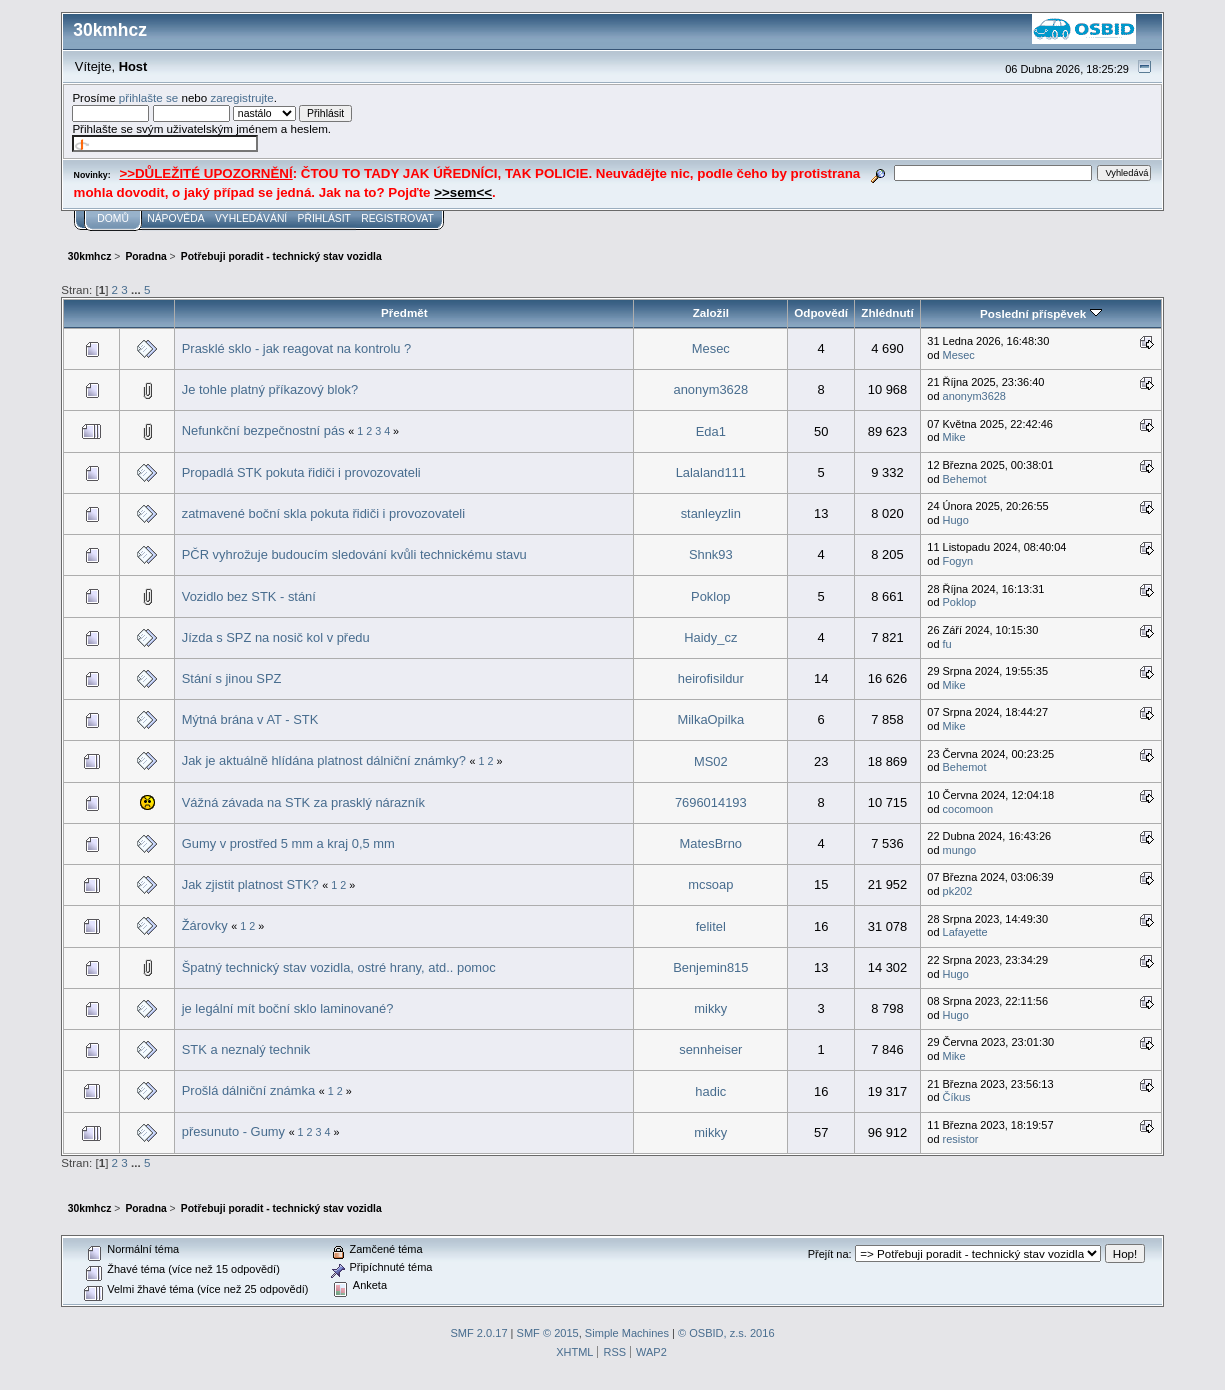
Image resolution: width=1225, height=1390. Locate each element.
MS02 (711, 761)
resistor (961, 1139)
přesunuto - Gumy (233, 1131)
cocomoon (968, 809)
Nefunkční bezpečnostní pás (263, 430)
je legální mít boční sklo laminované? (288, 1008)
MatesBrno (711, 843)
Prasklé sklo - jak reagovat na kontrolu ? (297, 348)
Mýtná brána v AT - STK (250, 719)
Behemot (965, 479)
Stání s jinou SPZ (232, 678)
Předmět (404, 312)
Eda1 (711, 431)
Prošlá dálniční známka (248, 1090)
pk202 (958, 891)
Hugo (956, 520)
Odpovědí (821, 312)
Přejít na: (830, 1254)
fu (947, 644)
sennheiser (710, 1049)
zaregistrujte (241, 97)
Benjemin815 (710, 967)
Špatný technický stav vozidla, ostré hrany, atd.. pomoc (339, 967)
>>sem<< (463, 192)
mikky (710, 1008)
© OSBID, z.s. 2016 (726, 1333)
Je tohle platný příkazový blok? (270, 389)
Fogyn (958, 561)
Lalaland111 (711, 472)
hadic (710, 1091)
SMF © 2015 (548, 1333)
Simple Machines (627, 1333)
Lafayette (965, 932)
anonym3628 (710, 389)
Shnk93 (711, 554)
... (137, 289)
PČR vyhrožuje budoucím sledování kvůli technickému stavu (354, 554)
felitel (711, 926)
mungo (960, 850)
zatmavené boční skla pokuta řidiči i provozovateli (323, 513)
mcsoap (710, 884)
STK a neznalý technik (246, 1049)
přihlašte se (148, 97)
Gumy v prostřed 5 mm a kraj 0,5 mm (288, 843)
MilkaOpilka (710, 719)
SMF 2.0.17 (478, 1333)
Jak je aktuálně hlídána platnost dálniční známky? (324, 760)
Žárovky (205, 925)
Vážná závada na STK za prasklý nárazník (303, 802)
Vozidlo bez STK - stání (249, 596)
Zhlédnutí (887, 312)
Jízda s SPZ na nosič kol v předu (276, 637)
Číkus (957, 1097)
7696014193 (711, 802)
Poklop (710, 596)
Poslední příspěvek (1040, 313)
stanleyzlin (711, 513)
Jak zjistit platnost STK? (250, 884)
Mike (954, 437)
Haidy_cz (710, 637)
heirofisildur (711, 678)
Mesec (711, 348)
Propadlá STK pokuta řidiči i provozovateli (301, 472)
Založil (711, 312)
